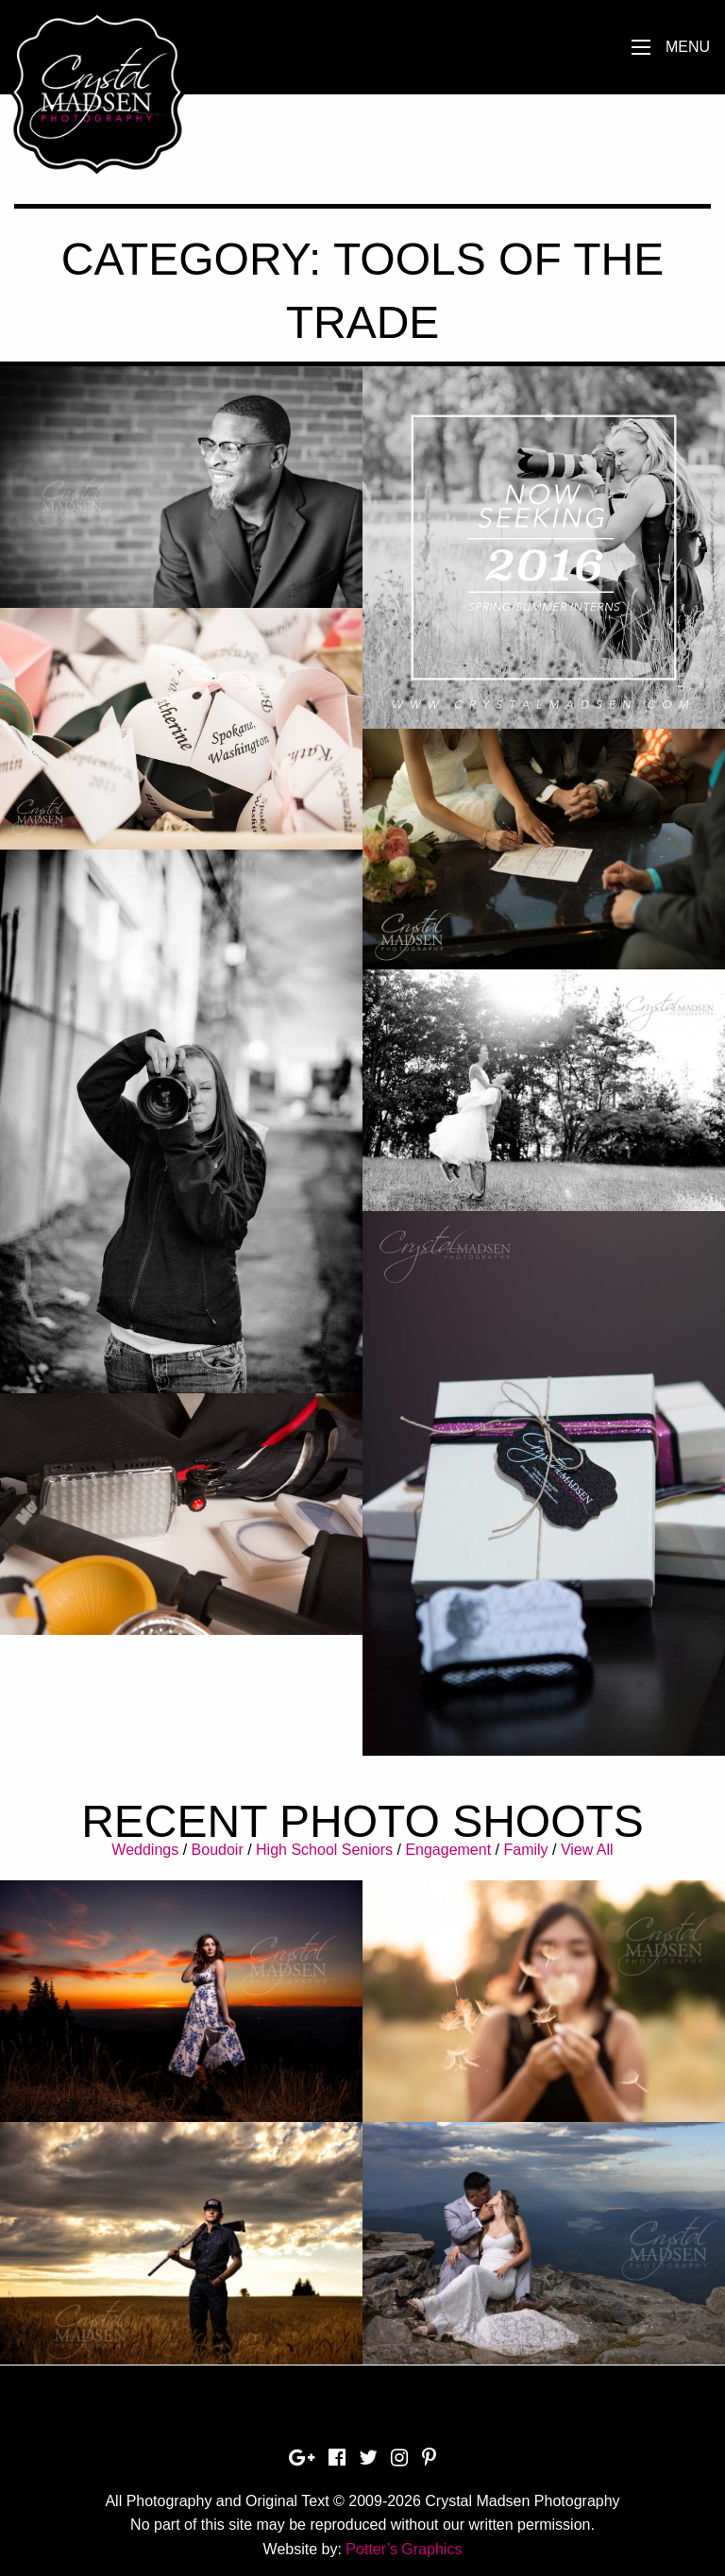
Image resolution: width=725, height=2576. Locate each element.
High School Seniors (324, 1850)
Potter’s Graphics (404, 2549)
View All (587, 1850)
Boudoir (218, 1850)
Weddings (144, 1850)
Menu (688, 47)
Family (525, 1850)
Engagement (448, 1850)
